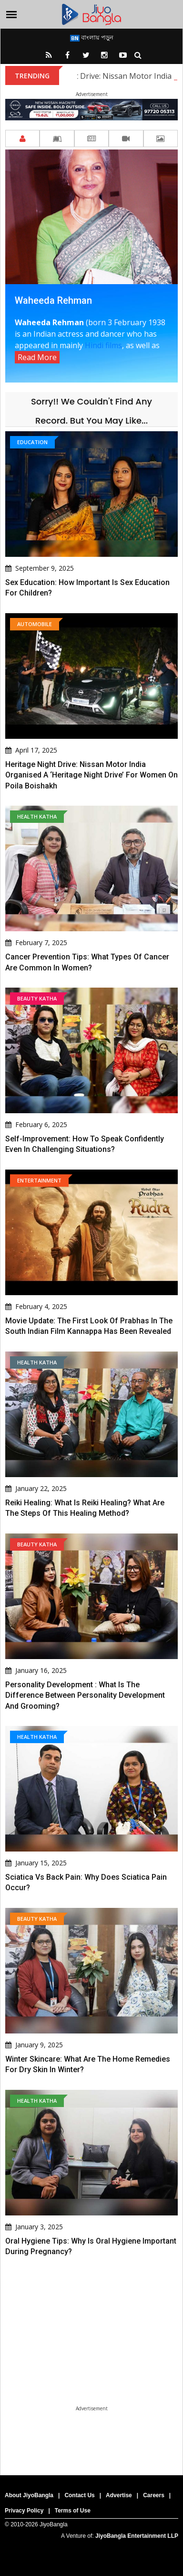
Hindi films (103, 345)
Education (32, 442)
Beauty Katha (37, 998)
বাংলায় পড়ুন (91, 37)
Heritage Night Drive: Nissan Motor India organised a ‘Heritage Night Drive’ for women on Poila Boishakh (91, 775)
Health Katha (37, 816)
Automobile (34, 624)
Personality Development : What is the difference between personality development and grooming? (85, 1695)
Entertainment (39, 1180)
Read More (37, 357)
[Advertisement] (90, 2366)
